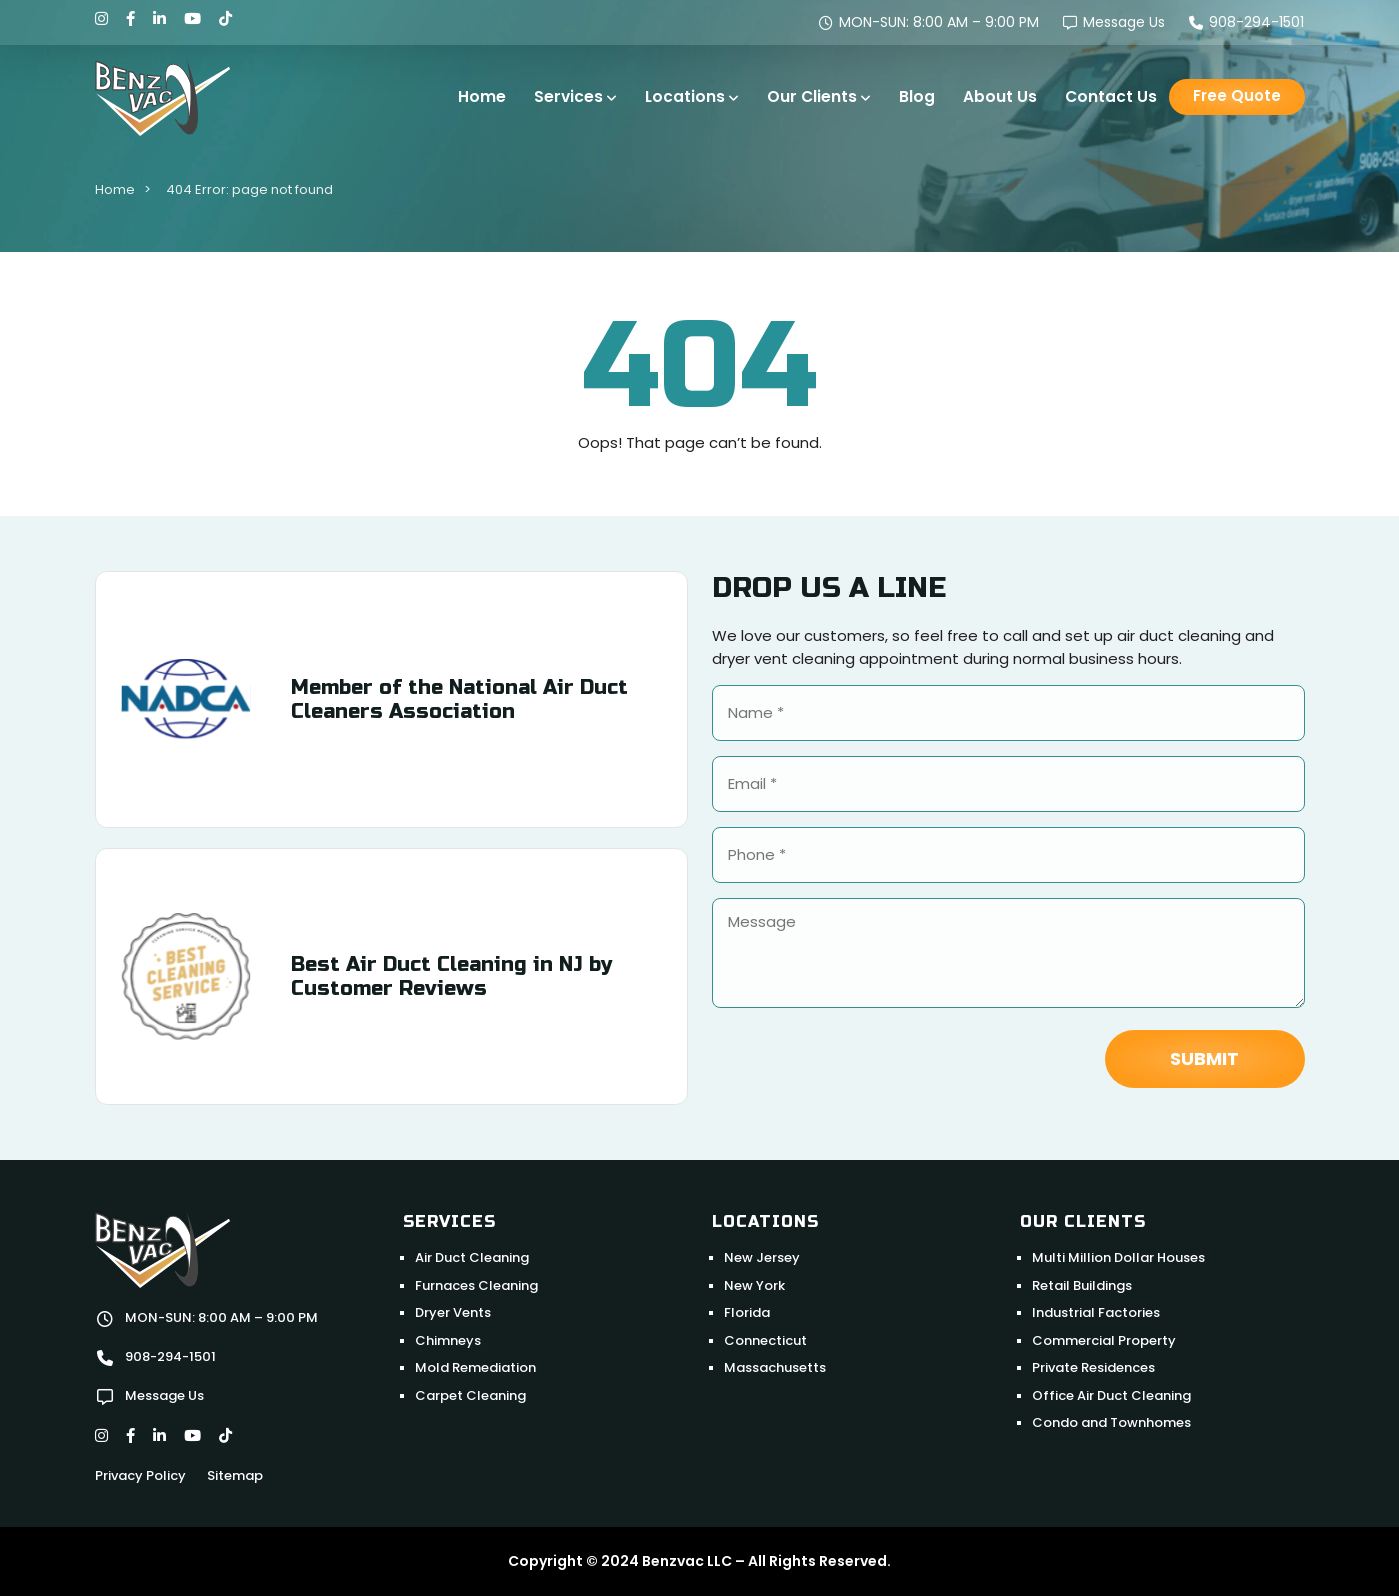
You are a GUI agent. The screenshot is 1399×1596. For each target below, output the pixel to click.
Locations (685, 96)
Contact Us (1111, 96)
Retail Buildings (1082, 1285)
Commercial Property (1104, 1340)
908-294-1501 (1246, 22)
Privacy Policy (140, 1475)
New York (754, 1285)
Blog (917, 96)
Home (482, 96)
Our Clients (812, 96)
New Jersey (762, 1257)
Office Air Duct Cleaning (1111, 1395)
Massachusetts (775, 1367)
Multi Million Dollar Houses (1118, 1257)
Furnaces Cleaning (476, 1285)
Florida (747, 1312)
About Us (1000, 96)
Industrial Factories (1096, 1312)
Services (568, 96)
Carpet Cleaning (470, 1395)
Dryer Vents (453, 1312)
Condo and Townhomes (1111, 1422)
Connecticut (765, 1340)
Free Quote (1237, 95)
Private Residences (1093, 1367)
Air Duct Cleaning (472, 1257)
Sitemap (235, 1475)
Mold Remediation (475, 1367)
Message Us (1114, 22)
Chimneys (448, 1340)
